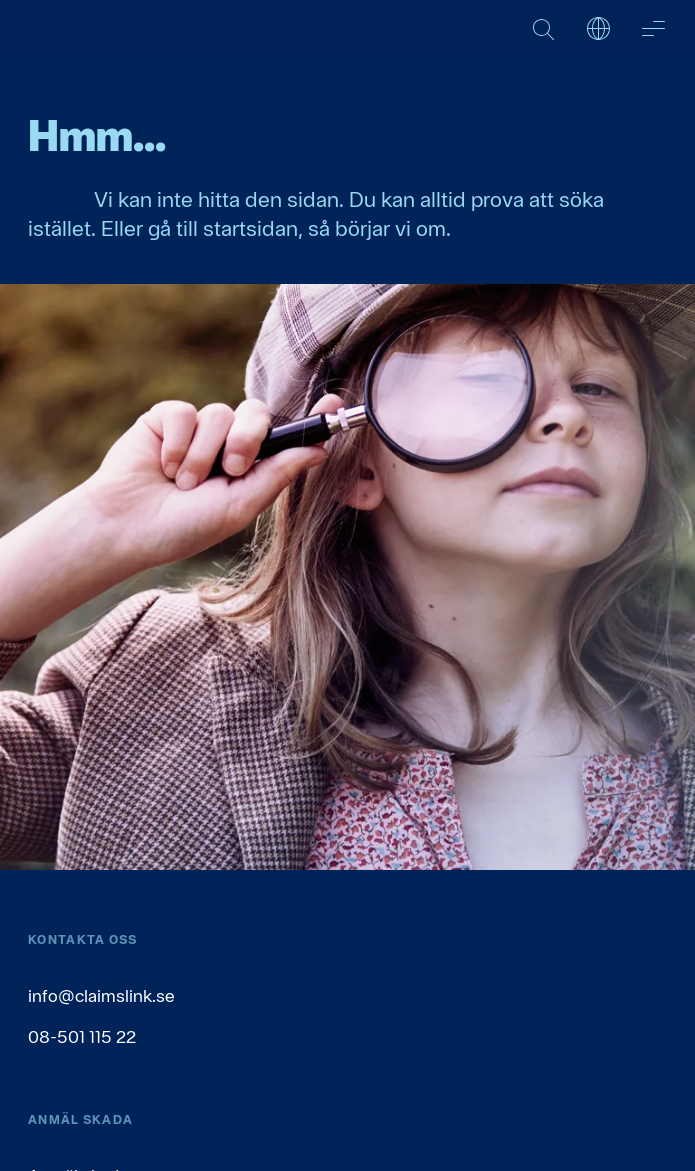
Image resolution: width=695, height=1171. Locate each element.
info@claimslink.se (101, 995)
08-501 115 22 (82, 1036)
